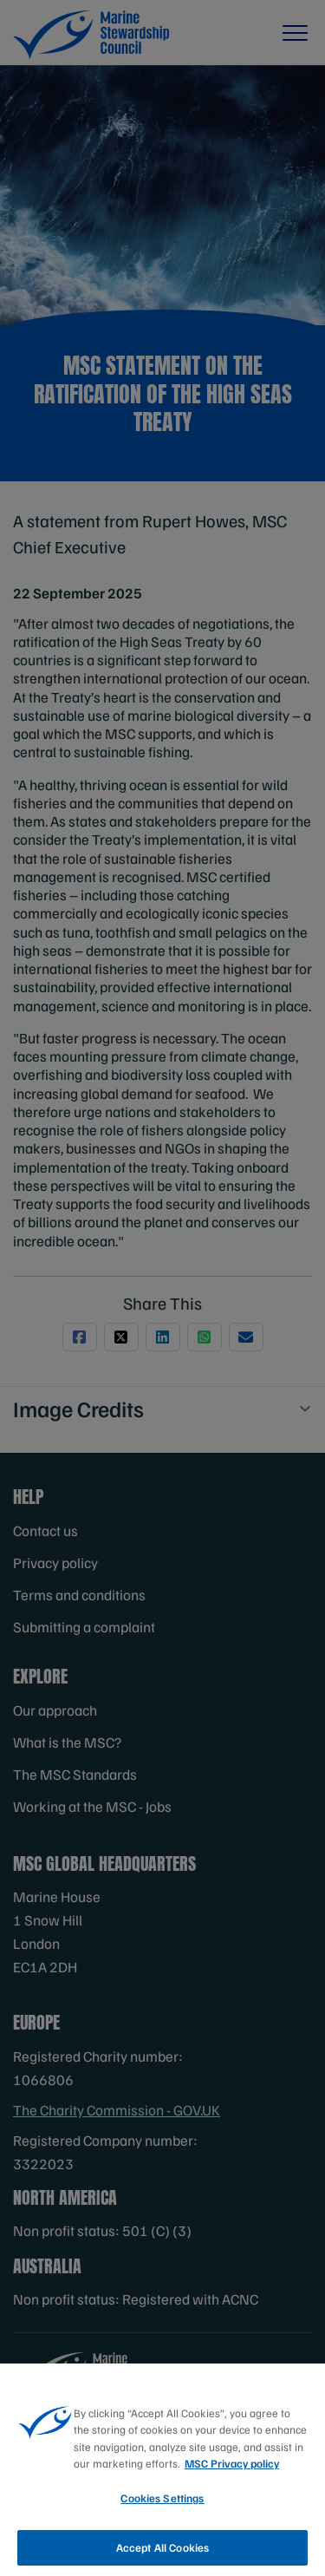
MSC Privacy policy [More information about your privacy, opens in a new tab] (232, 2471)
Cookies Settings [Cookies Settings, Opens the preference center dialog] (162, 2506)
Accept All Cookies (162, 2554)
